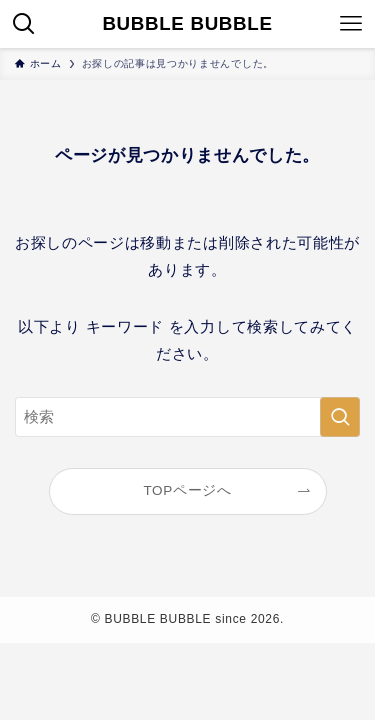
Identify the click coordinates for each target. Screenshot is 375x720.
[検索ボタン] (24, 24)
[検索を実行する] (340, 417)
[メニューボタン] (351, 24)
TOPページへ (187, 490)
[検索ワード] (187, 417)
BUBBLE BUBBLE (187, 24)
